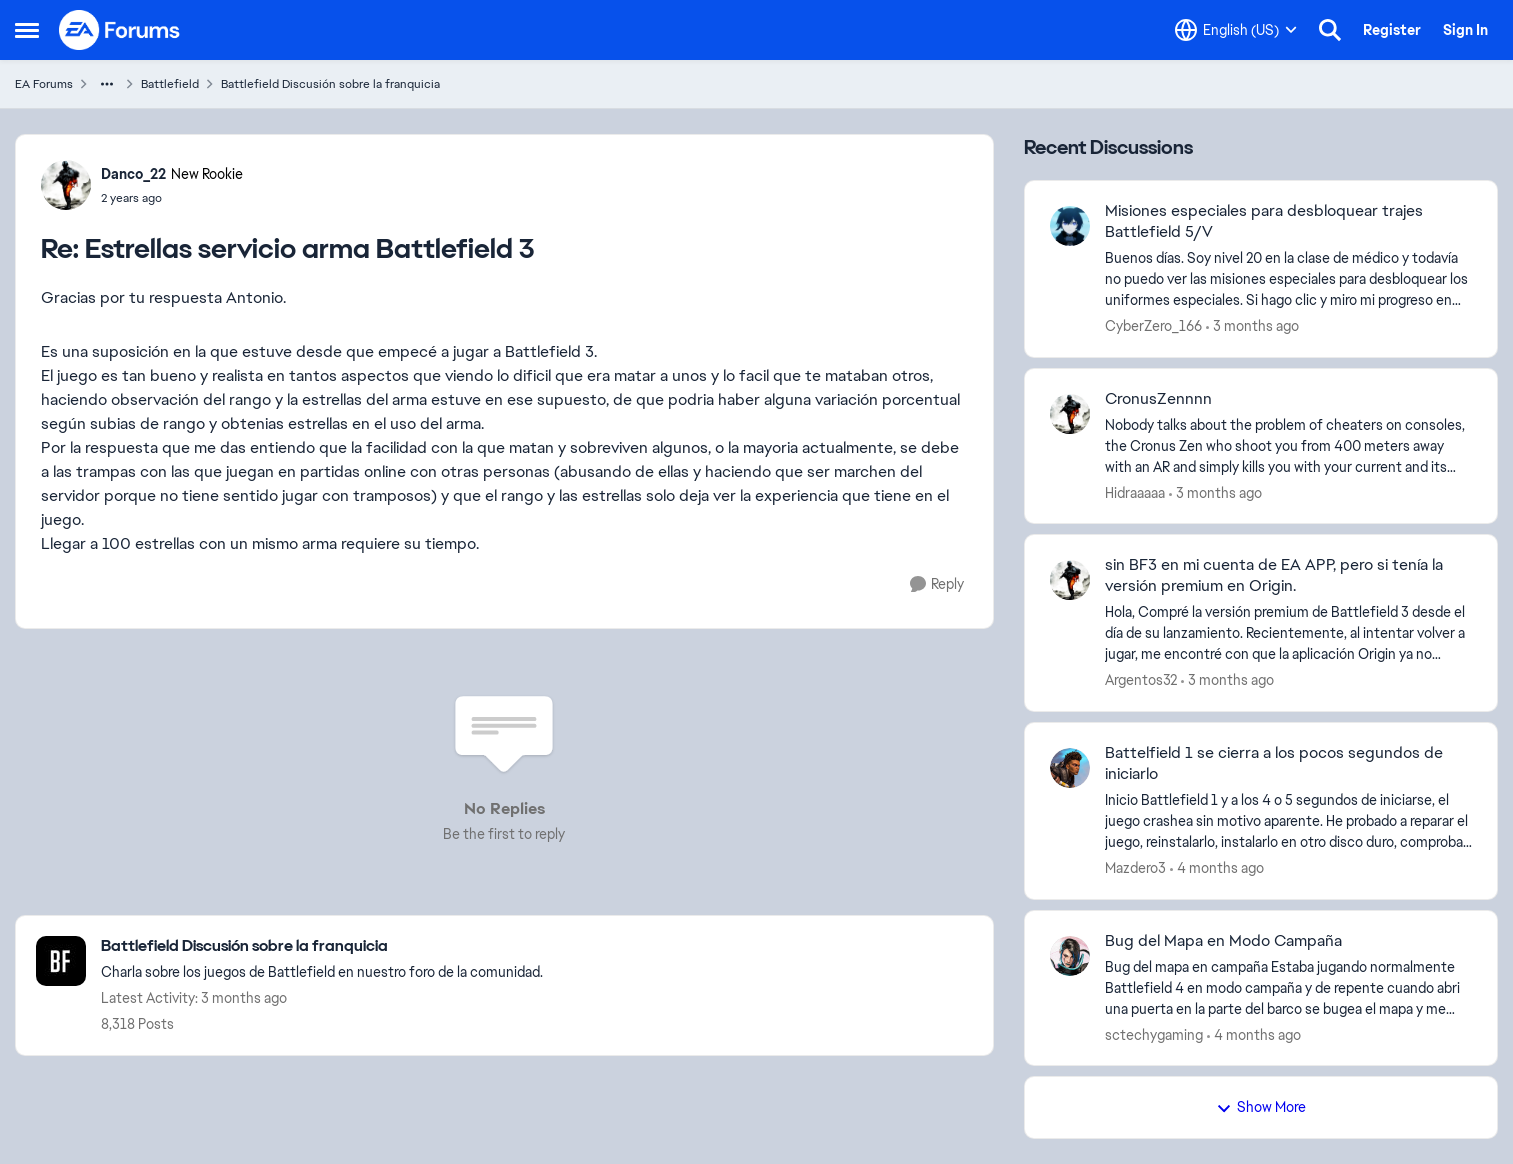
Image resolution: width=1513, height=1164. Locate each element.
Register (1392, 30)
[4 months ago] (1217, 868)
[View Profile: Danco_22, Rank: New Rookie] (66, 185)
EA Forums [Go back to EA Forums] (44, 84)
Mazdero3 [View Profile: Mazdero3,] (1135, 868)
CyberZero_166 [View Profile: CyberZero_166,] (1153, 326)
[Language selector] (1236, 30)
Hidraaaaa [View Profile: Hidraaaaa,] (1135, 492)
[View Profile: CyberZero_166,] (1070, 226)
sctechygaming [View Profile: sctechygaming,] (1154, 1034)
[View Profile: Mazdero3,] (1070, 768)
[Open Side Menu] (27, 30)
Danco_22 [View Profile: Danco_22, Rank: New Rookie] (133, 174)
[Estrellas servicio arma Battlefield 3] (172, 198)
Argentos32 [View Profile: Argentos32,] (1141, 680)
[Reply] (937, 584)
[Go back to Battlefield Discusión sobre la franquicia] (322, 946)
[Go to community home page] (120, 30)
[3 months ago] (1252, 326)
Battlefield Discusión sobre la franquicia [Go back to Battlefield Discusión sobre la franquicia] (330, 84)
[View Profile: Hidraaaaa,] (1070, 414)
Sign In (1465, 30)
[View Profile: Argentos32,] (1070, 580)
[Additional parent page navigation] (107, 84)
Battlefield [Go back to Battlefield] (170, 84)
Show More (1261, 1107)
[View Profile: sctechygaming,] (1070, 956)
